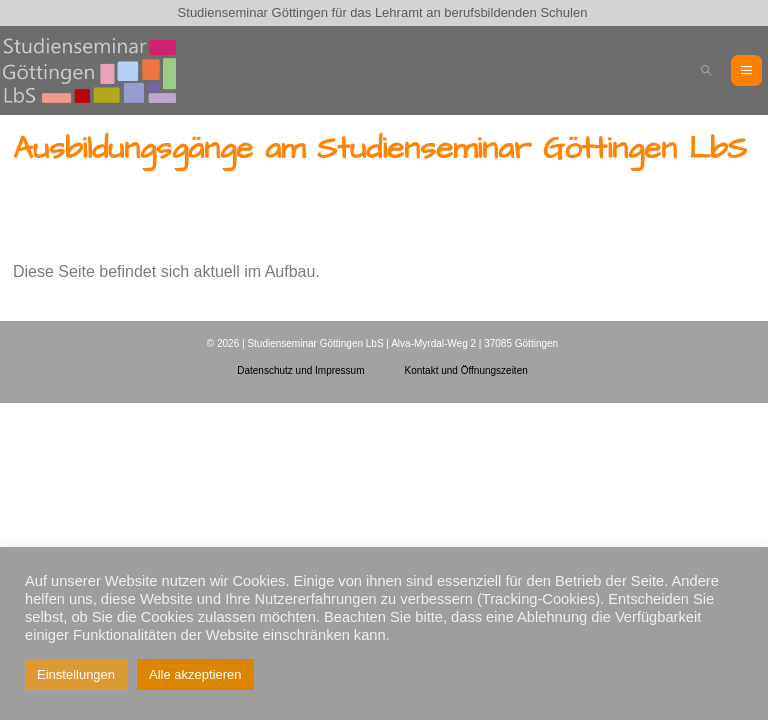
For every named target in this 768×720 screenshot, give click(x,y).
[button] (706, 70)
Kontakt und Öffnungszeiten (466, 370)
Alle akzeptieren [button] (195, 674)
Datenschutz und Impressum (300, 370)
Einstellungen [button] (76, 674)
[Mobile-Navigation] (746, 70)
